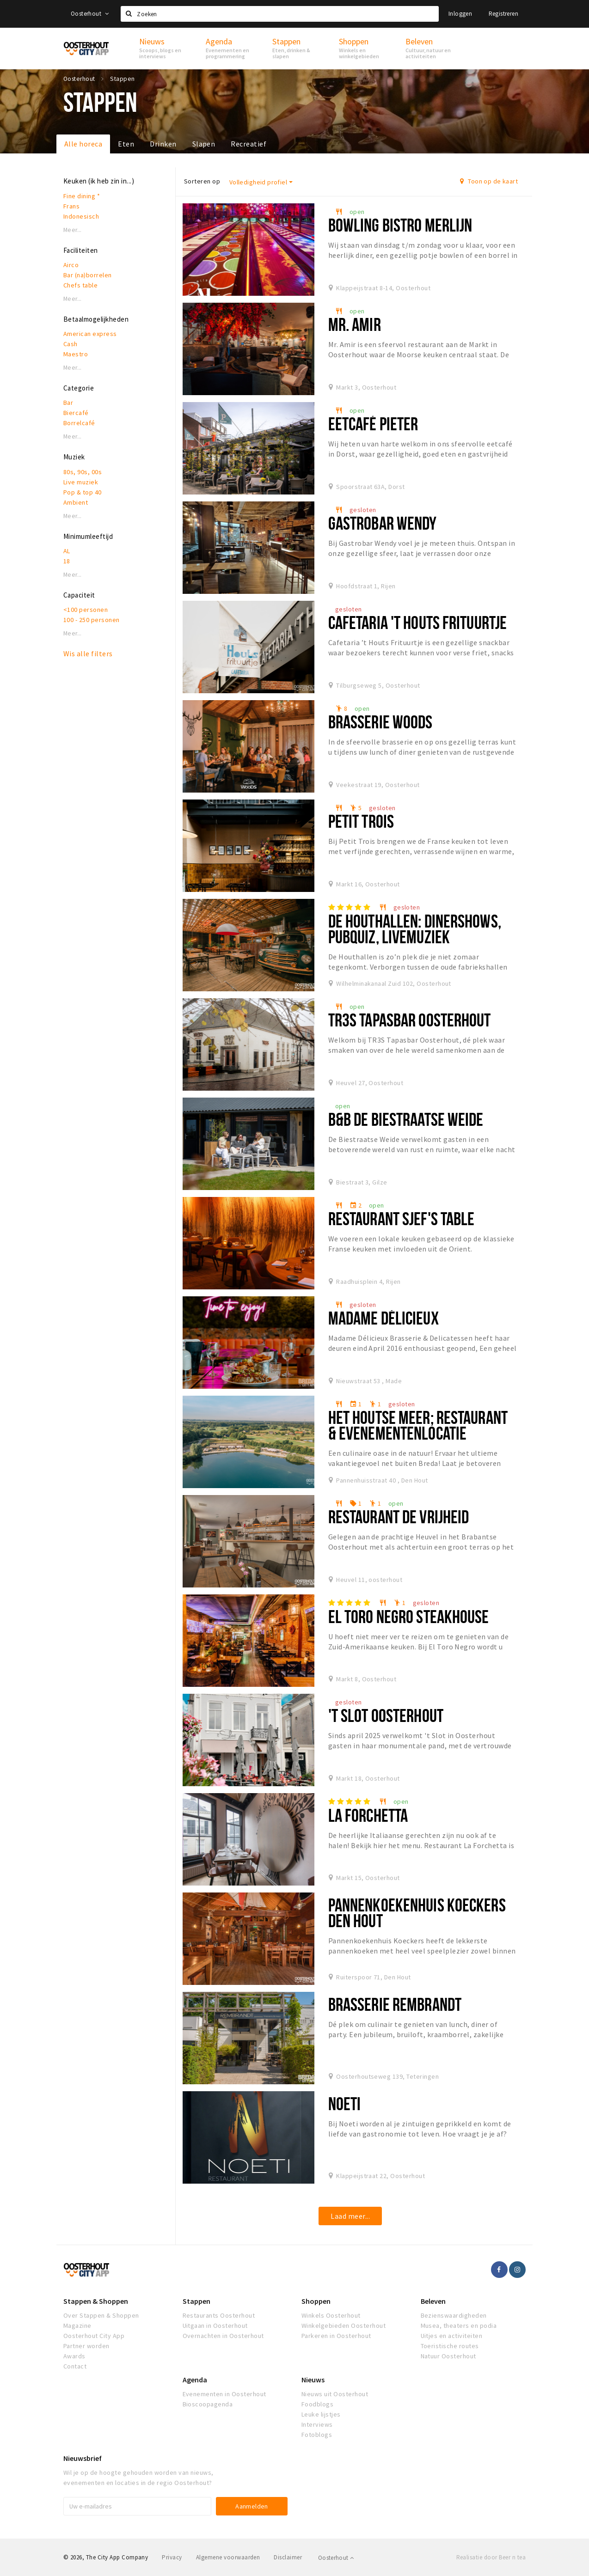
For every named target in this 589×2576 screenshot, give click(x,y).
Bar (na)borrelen (87, 275)
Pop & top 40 (82, 492)
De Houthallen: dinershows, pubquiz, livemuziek (414, 928)
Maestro (75, 354)
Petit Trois (361, 821)
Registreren (503, 14)
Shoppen (316, 2301)
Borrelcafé (79, 423)
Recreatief (248, 143)
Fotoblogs (316, 2434)
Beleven (433, 2301)
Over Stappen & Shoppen (101, 2315)
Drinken (163, 143)
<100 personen (85, 609)
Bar (68, 402)
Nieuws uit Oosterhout (334, 2394)
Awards (74, 2356)
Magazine (77, 2325)
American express (90, 334)
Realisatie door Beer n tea (491, 2557)
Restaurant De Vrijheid (398, 1516)
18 (66, 561)
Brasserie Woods (380, 722)
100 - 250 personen (91, 620)
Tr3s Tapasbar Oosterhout (409, 1020)
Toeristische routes (450, 2346)
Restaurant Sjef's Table (401, 1218)
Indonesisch (81, 216)
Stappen (196, 2301)
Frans (71, 206)
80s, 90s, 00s (82, 472)
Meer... (72, 230)
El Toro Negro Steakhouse (408, 1616)
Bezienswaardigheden (454, 2315)
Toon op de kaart (489, 181)
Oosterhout (90, 14)
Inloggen (460, 14)
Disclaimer (288, 2557)
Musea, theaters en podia (459, 2325)
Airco (71, 265)
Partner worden (86, 2346)
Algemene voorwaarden (228, 2557)
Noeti (344, 2103)
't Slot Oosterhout (385, 1715)
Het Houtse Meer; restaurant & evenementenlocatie (418, 1425)
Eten (126, 143)
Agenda (195, 2379)
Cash (70, 344)
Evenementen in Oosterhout (224, 2394)
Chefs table (80, 285)
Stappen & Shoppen (95, 2301)
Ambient (75, 502)
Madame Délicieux (383, 1318)
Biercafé (76, 413)
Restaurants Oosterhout (219, 2315)
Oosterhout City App (93, 2336)
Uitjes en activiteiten (452, 2336)
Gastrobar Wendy (382, 523)
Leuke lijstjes (321, 2414)
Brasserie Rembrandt (394, 2004)
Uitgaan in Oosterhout (215, 2325)
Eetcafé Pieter (373, 423)
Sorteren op (202, 181)
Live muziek (80, 482)
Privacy (172, 2557)
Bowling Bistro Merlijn (400, 225)
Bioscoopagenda (208, 2404)
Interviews (317, 2424)
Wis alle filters (88, 653)
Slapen (203, 143)
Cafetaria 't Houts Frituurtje (417, 622)
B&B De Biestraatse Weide (406, 1119)
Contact (74, 2366)
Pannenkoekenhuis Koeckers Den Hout (417, 1912)
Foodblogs (317, 2404)
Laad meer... (350, 2216)
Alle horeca (83, 143)
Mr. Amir (354, 324)
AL (66, 551)
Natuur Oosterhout (448, 2356)
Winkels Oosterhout (331, 2315)
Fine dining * (81, 196)
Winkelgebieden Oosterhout (343, 2325)
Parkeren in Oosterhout (336, 2336)
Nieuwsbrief (82, 2458)
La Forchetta (368, 1815)
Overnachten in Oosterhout (223, 2336)
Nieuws (313, 2379)
